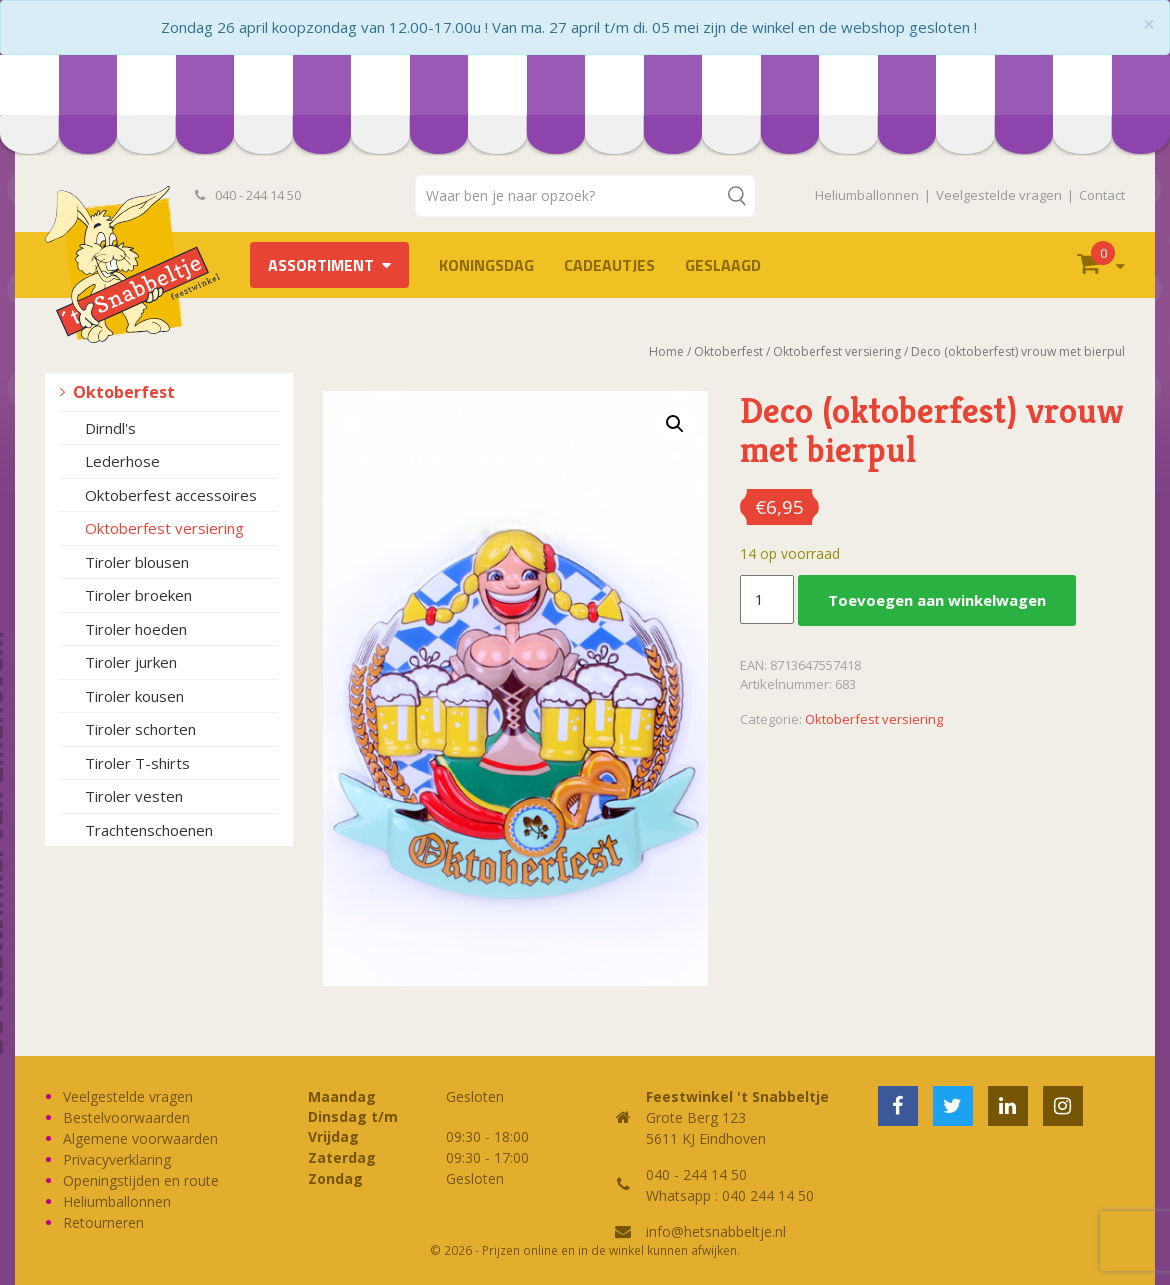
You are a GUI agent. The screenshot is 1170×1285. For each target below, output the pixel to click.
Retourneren (103, 1222)
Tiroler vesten (134, 796)
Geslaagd (723, 265)
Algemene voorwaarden (140, 1138)
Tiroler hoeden (136, 629)
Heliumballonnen (867, 195)
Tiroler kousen (134, 696)
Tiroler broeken (138, 595)
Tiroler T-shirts (137, 763)
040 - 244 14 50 (248, 195)
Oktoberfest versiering (164, 528)
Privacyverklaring (117, 1159)
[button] (675, 424)
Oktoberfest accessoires (171, 495)
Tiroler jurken (131, 662)
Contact (1102, 195)
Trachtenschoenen (149, 830)
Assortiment (321, 265)
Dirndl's (110, 428)
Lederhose (122, 461)
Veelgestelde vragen (999, 195)
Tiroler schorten (140, 729)
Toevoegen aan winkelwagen (937, 600)
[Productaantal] (767, 600)
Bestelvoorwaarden (126, 1117)
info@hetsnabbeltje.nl (716, 1231)
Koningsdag (486, 265)
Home (666, 351)
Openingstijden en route (141, 1180)
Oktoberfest (124, 392)
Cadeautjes (609, 265)
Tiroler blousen (137, 562)
